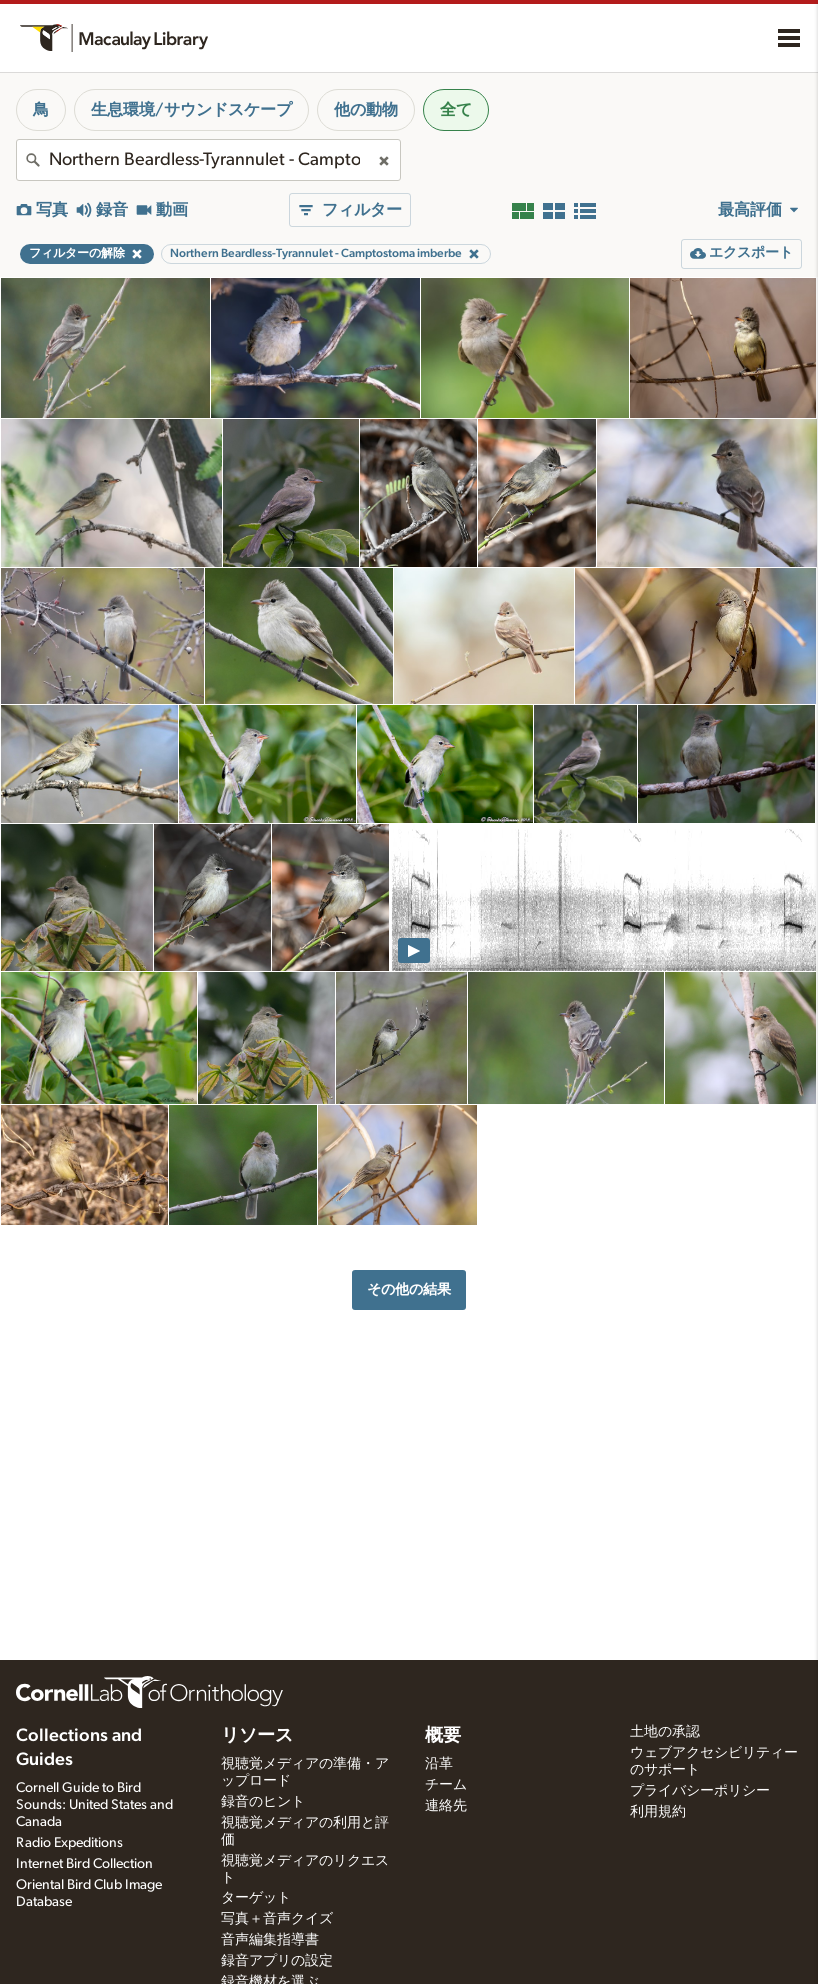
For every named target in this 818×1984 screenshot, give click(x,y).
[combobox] (208, 160)
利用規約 (658, 1812)
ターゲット (256, 1898)
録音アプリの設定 (277, 1961)
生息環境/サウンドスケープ (191, 110)
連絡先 (446, 1806)
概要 (443, 1736)
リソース (257, 1736)
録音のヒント (263, 1802)
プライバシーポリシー (700, 1791)
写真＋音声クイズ (277, 1919)
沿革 (439, 1764)
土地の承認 (665, 1732)
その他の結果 (409, 1289)
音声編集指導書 (270, 1940)
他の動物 (366, 110)
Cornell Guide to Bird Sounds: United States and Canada (94, 1805)
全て (456, 110)
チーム (446, 1785)
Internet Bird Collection (84, 1864)
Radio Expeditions (69, 1843)
